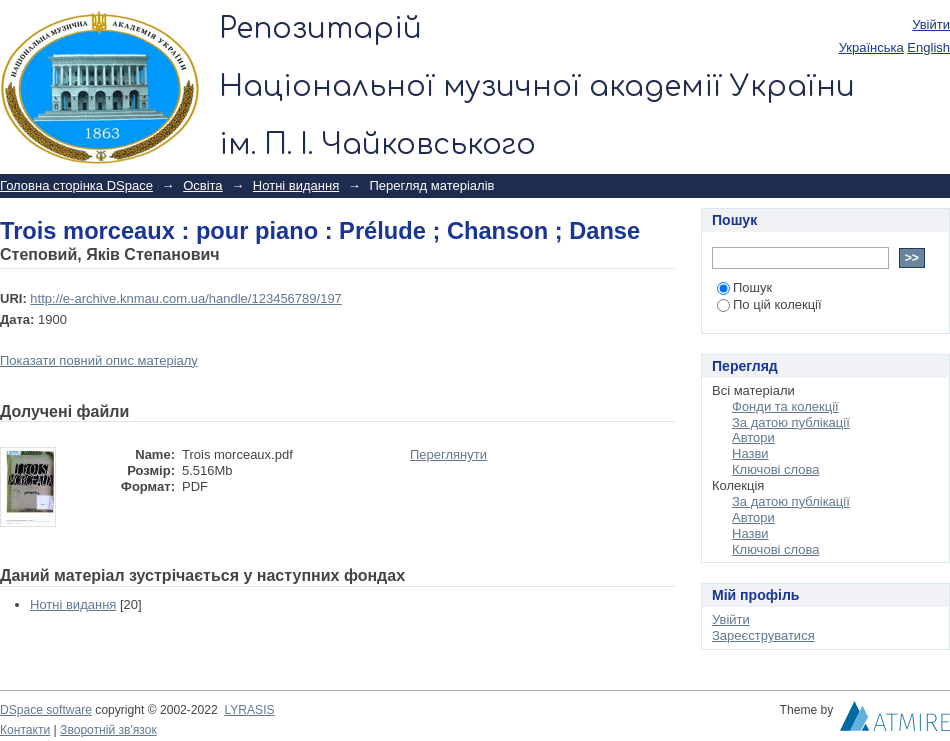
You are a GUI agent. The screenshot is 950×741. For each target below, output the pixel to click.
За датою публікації (791, 422)
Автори (753, 437)
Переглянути (448, 454)
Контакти (25, 730)
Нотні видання (296, 185)
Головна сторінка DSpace (76, 185)
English (928, 47)
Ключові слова (775, 469)
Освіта (202, 185)
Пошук (744, 287)
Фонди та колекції (785, 406)
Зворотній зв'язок (108, 730)
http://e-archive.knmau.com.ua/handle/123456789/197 (186, 298)
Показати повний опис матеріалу (99, 360)
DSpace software (46, 710)
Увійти (931, 24)
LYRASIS (249, 710)
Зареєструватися (763, 635)
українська (871, 47)
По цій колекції (769, 304)
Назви (750, 453)
